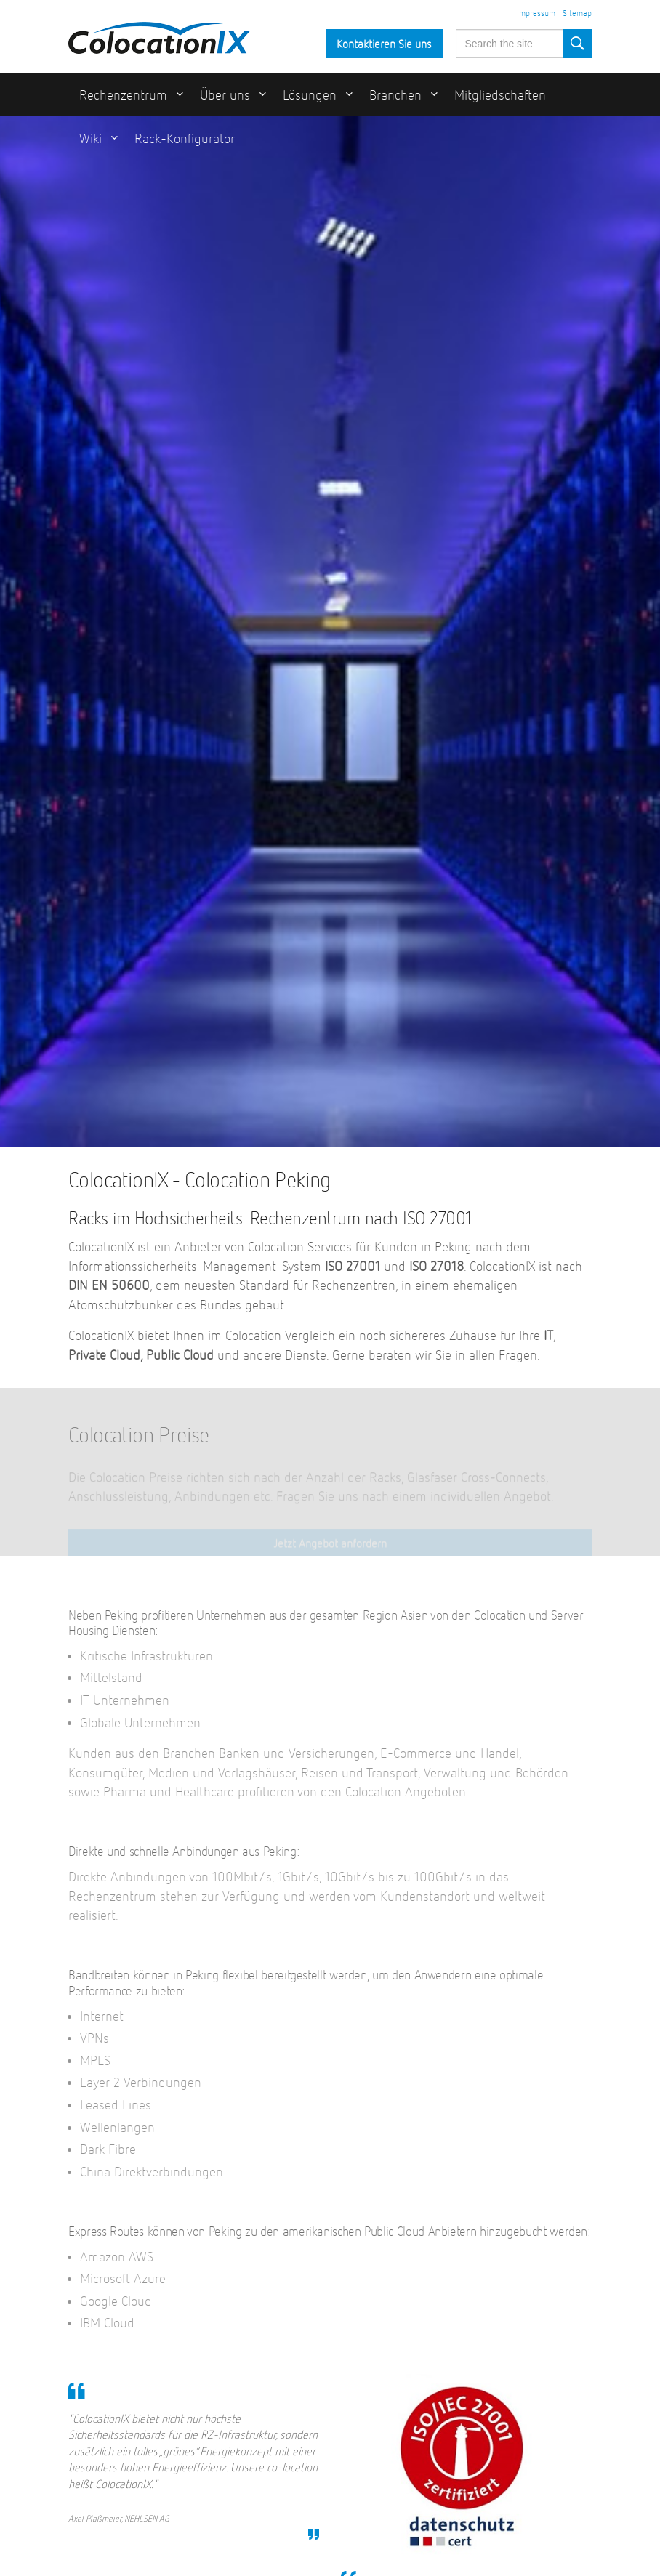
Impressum (536, 13)
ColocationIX (159, 34)
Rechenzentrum (123, 95)
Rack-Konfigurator (184, 139)
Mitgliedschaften (500, 95)
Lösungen (310, 95)
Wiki (90, 139)
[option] (330, 631)
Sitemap (577, 13)
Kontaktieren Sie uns (384, 45)
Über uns (225, 95)
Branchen (395, 95)
